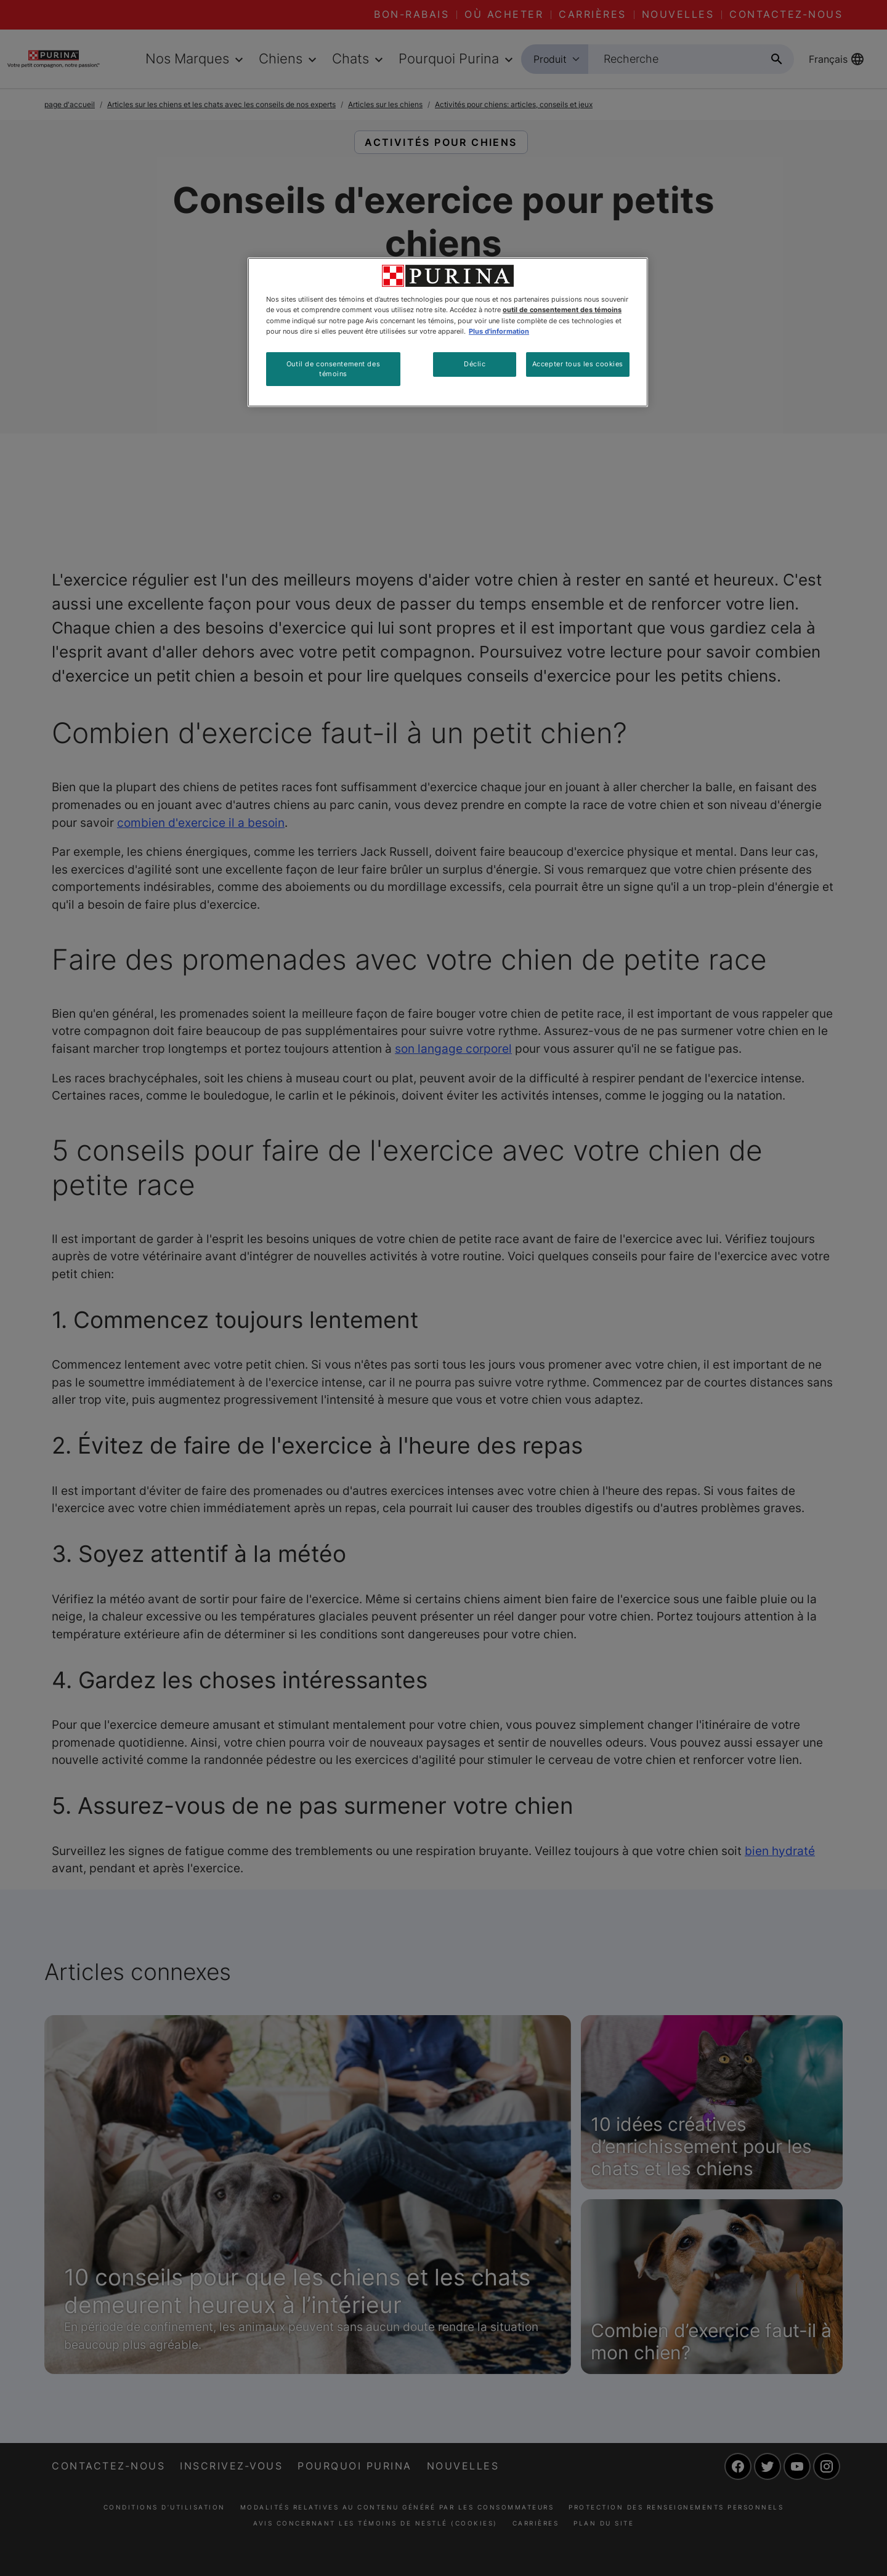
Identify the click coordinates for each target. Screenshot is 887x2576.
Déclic (474, 364)
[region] (448, 332)
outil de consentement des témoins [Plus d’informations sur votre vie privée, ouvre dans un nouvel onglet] (562, 309)
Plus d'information (499, 331)
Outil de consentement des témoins (333, 369)
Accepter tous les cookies (577, 364)
